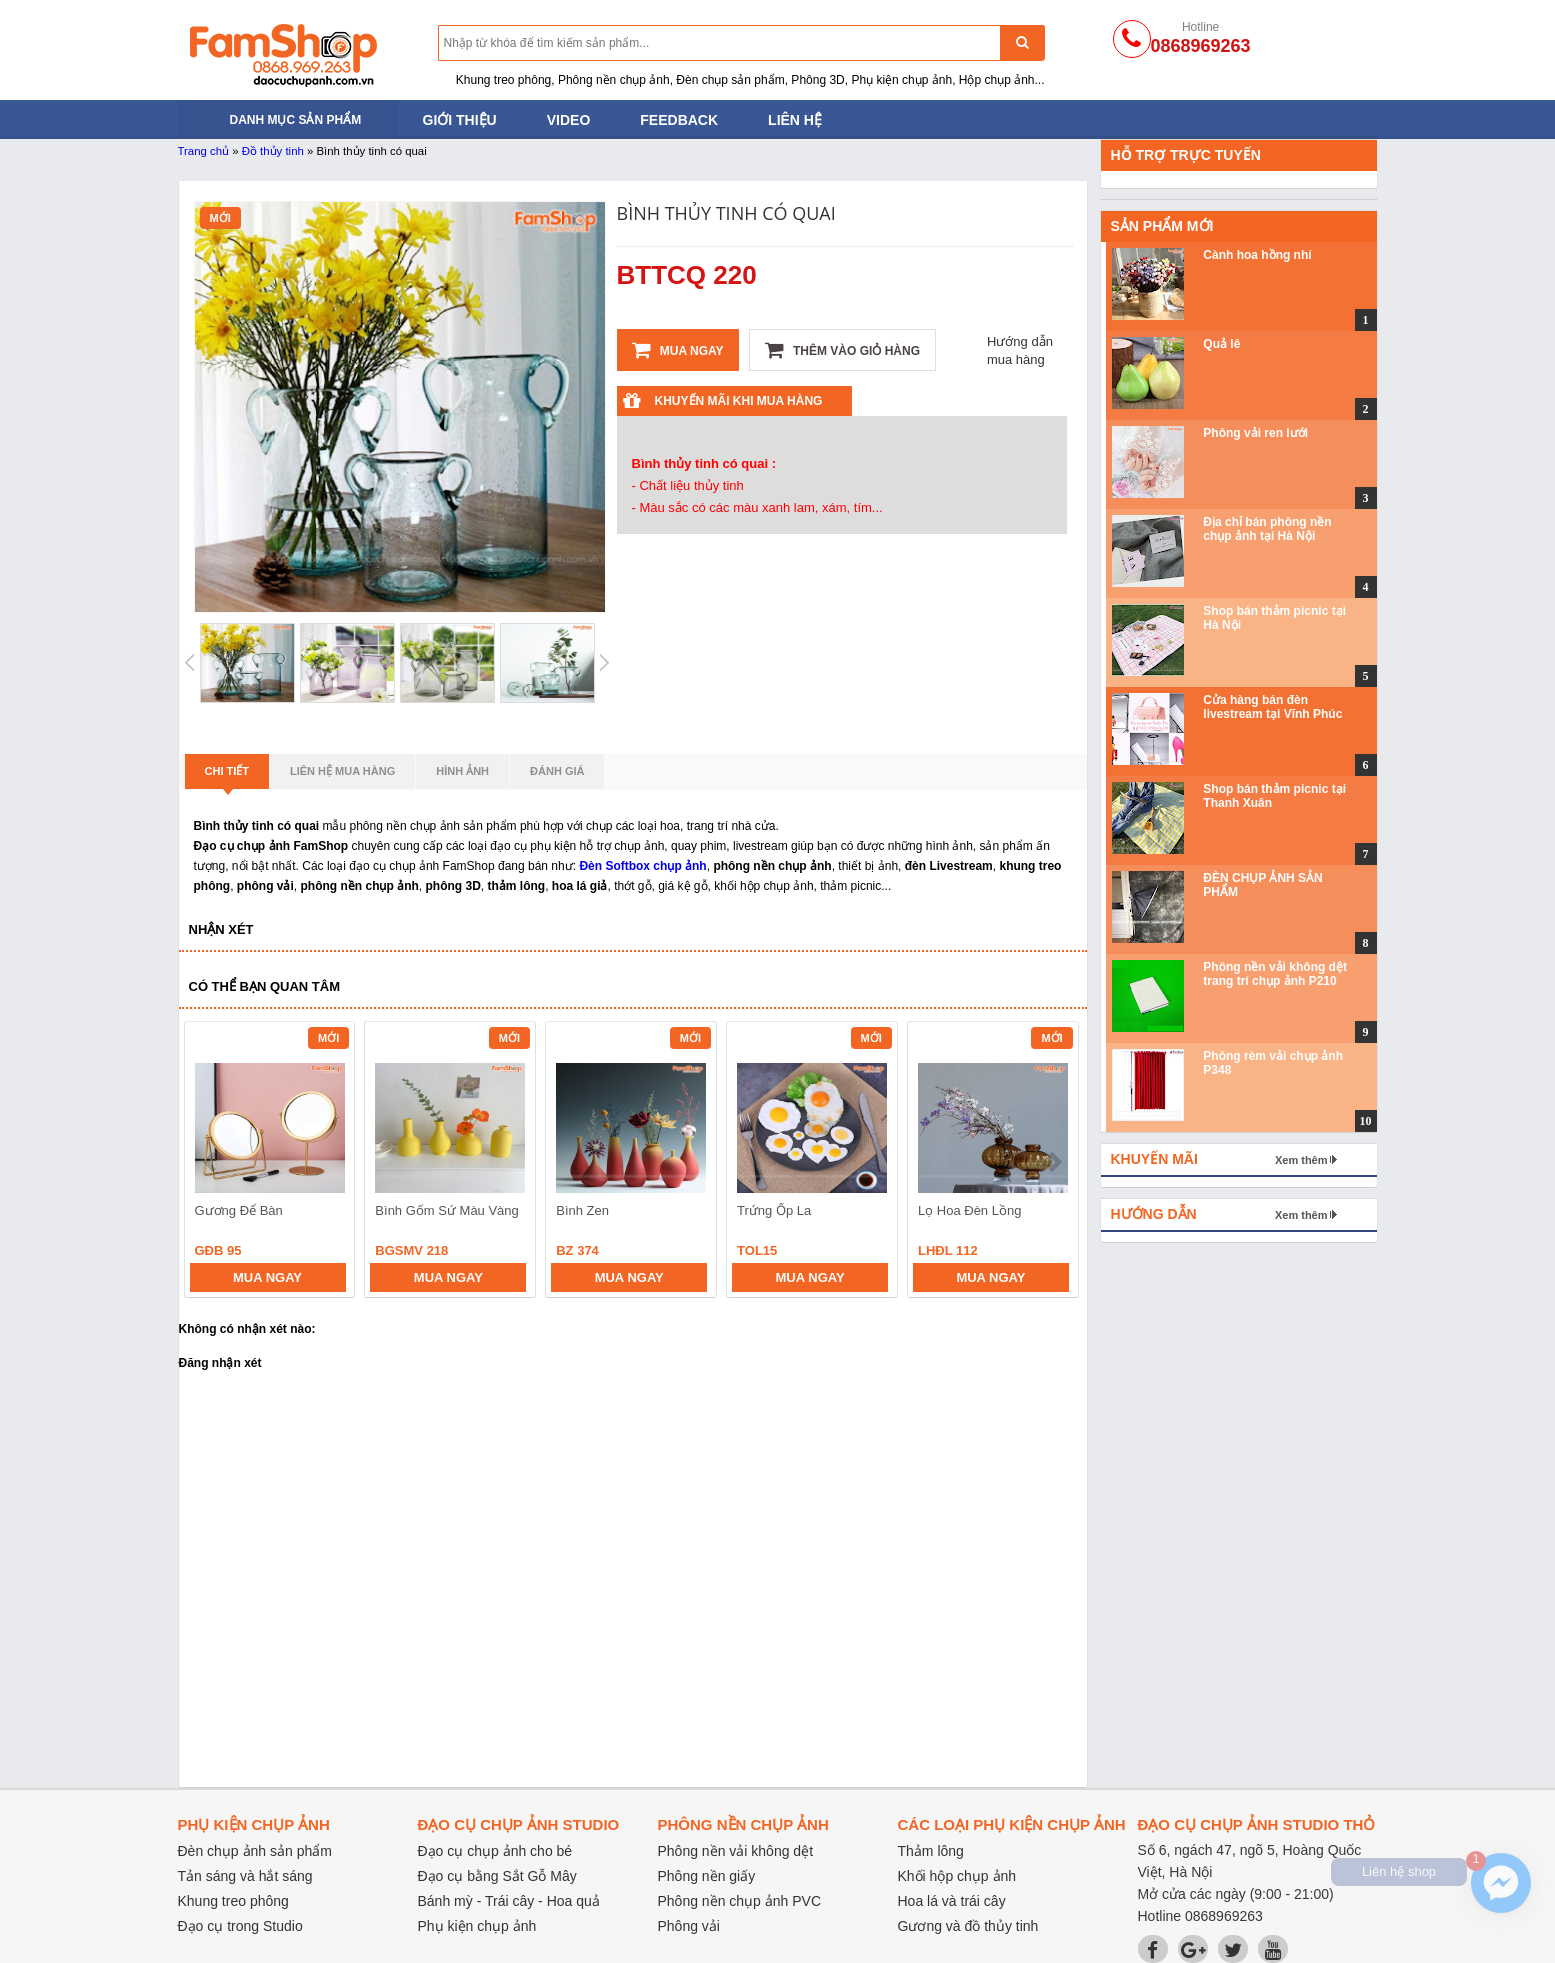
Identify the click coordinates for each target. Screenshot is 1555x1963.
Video (569, 120)
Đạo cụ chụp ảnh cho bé (495, 1851)
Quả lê (1221, 344)
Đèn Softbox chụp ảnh (642, 866)
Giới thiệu (460, 120)
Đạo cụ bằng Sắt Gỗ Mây (497, 1876)
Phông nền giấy (707, 1876)
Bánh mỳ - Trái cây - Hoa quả (509, 1901)
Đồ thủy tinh (273, 151)
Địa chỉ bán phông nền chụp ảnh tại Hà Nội (1267, 529)
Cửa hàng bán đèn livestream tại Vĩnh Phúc (1272, 707)
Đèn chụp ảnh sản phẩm (255, 1851)
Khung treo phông (233, 1901)
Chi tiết (227, 777)
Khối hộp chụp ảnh (957, 1876)
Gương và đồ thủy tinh (968, 1926)
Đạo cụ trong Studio (240, 1926)
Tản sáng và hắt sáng (245, 1876)
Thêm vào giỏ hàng (842, 350)
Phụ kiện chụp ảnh (477, 1926)
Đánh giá (557, 771)
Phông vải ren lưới (1255, 433)
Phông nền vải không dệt (736, 1851)
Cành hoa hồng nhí (1257, 255)
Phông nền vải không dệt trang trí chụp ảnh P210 (1275, 974)
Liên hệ (795, 120)
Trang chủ (204, 151)
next (1054, 1162)
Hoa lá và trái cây (952, 1901)
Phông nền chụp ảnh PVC (740, 1901)
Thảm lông (931, 1851)
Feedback (679, 120)
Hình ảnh (462, 771)
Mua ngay (678, 350)
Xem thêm (1301, 1160)
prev (211, 1162)
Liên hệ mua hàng (342, 771)
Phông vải (689, 1926)
